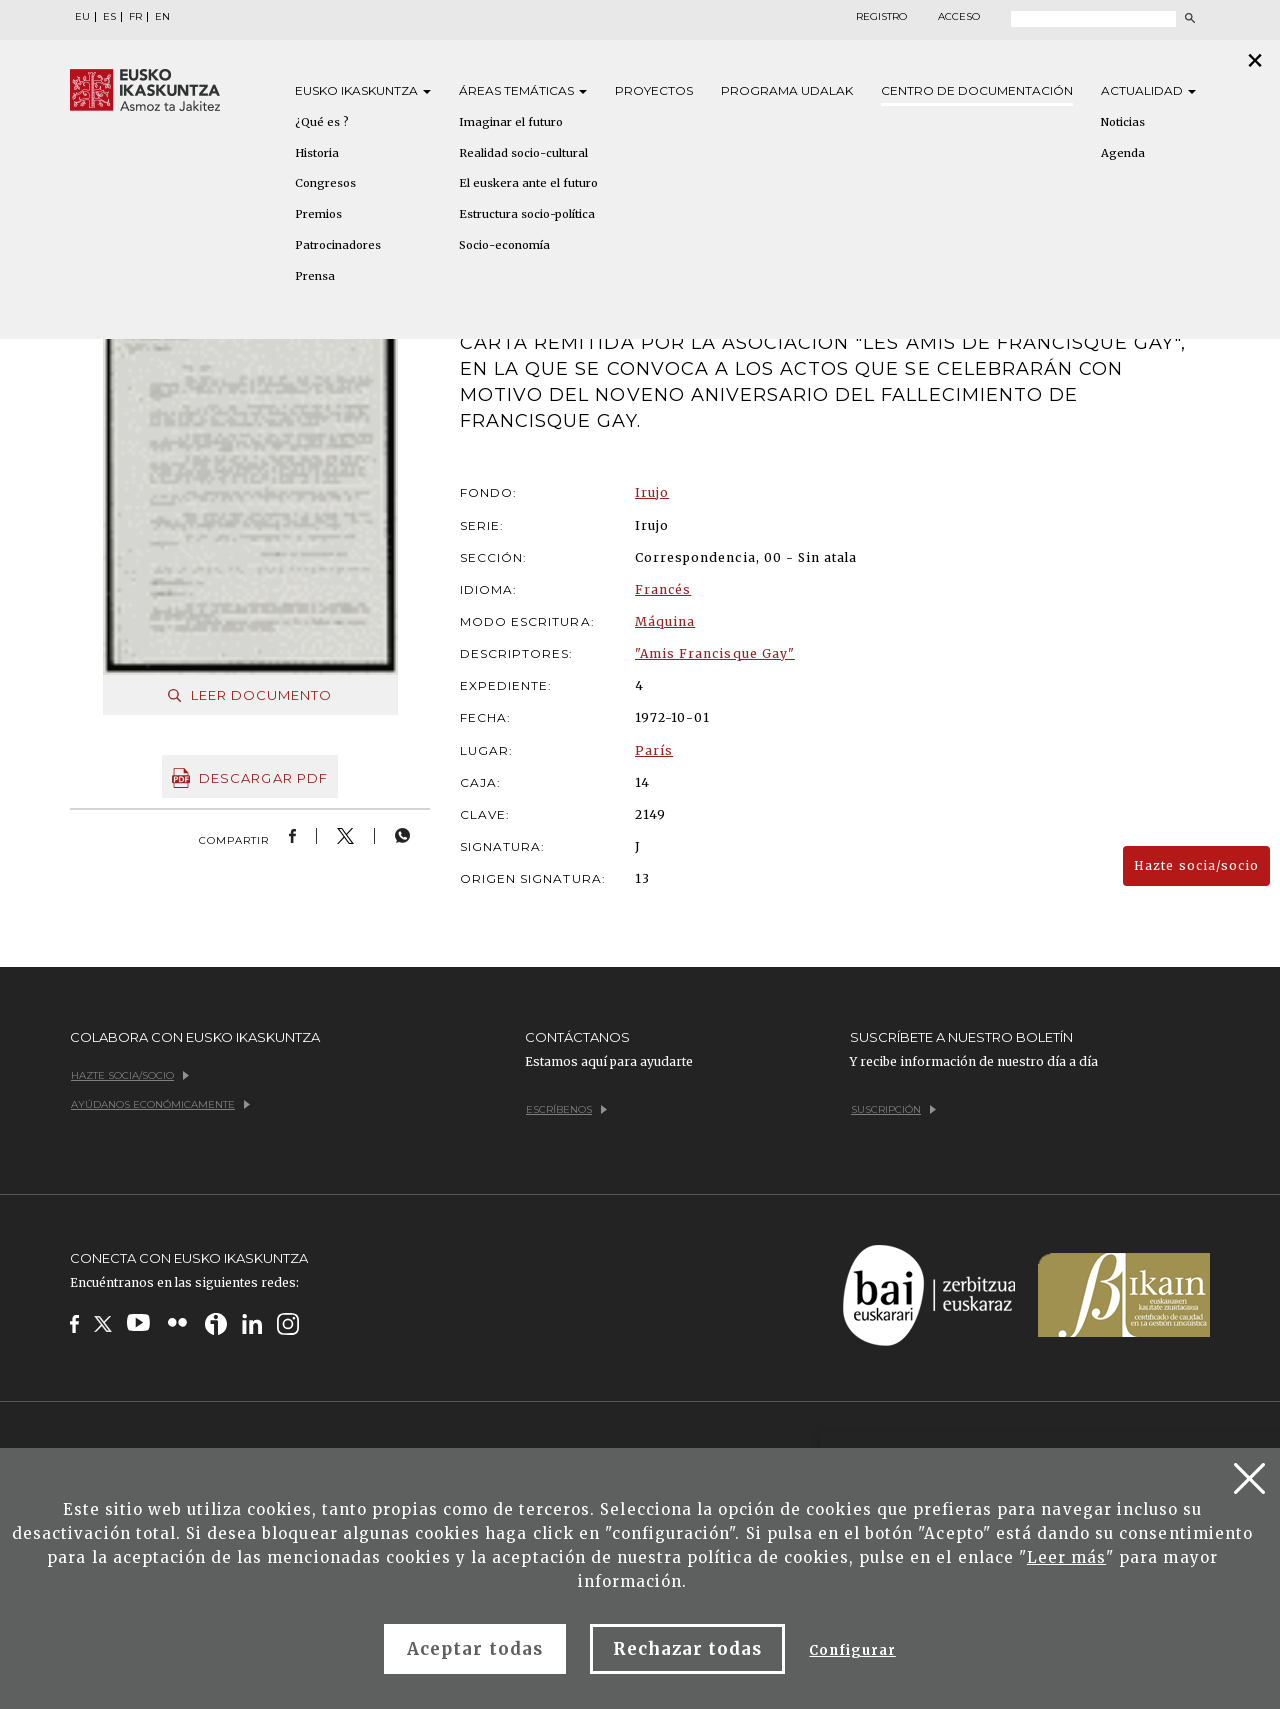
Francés (663, 589)
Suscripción (893, 1109)
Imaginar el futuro (511, 122)
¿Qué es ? (322, 122)
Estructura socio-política (527, 214)
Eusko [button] (363, 90)
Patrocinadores (338, 245)
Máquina (665, 621)
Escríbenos (566, 1109)
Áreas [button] (523, 90)
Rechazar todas (688, 1649)
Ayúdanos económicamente (160, 1104)
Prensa (315, 276)
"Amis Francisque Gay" (715, 653)
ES (109, 17)
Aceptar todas (475, 1649)
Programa (787, 90)
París (654, 750)
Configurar (852, 1650)
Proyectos (654, 90)
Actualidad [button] (1148, 90)
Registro (881, 17)
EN (162, 17)
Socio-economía (504, 245)
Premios (318, 214)
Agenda (1123, 153)
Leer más (1066, 1557)
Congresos (325, 183)
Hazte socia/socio (1196, 865)
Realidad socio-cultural (523, 153)
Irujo (652, 492)
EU (82, 17)
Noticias (1123, 122)
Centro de (977, 90)
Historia (317, 153)
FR (135, 17)
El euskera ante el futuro (528, 183)
